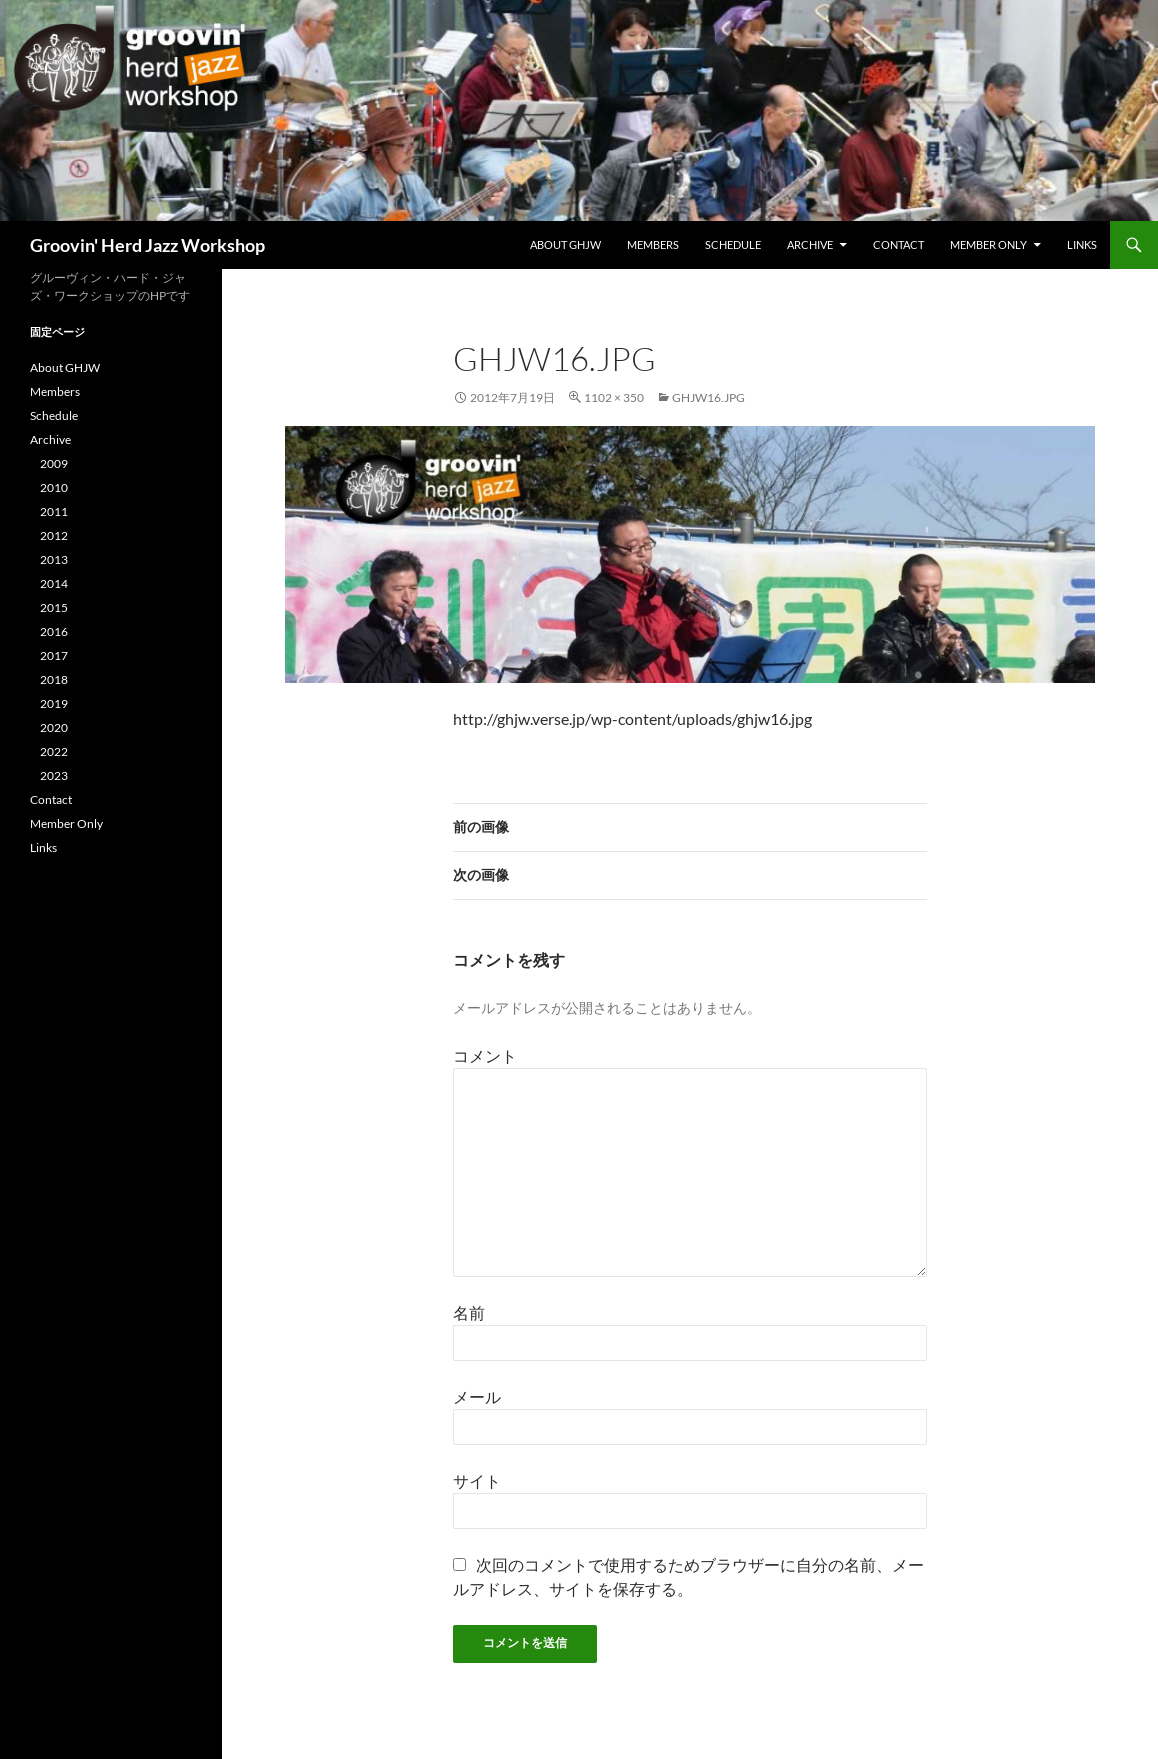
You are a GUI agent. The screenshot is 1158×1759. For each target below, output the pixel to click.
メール (477, 1396)
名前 (469, 1312)
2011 (54, 511)
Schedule (733, 244)
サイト (477, 1480)
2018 (54, 679)
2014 (54, 583)
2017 (54, 655)
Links (1082, 244)
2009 (54, 463)
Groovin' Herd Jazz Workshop (147, 245)
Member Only (988, 244)
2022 (54, 751)
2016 (54, 631)
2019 (54, 703)
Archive (810, 244)
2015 (54, 607)
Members (653, 244)
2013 (54, 559)
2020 (54, 727)
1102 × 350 (614, 397)
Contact (898, 244)
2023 (54, 775)
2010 (54, 487)
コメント (485, 1055)
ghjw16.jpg (708, 397)
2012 (54, 535)
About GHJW (565, 244)
